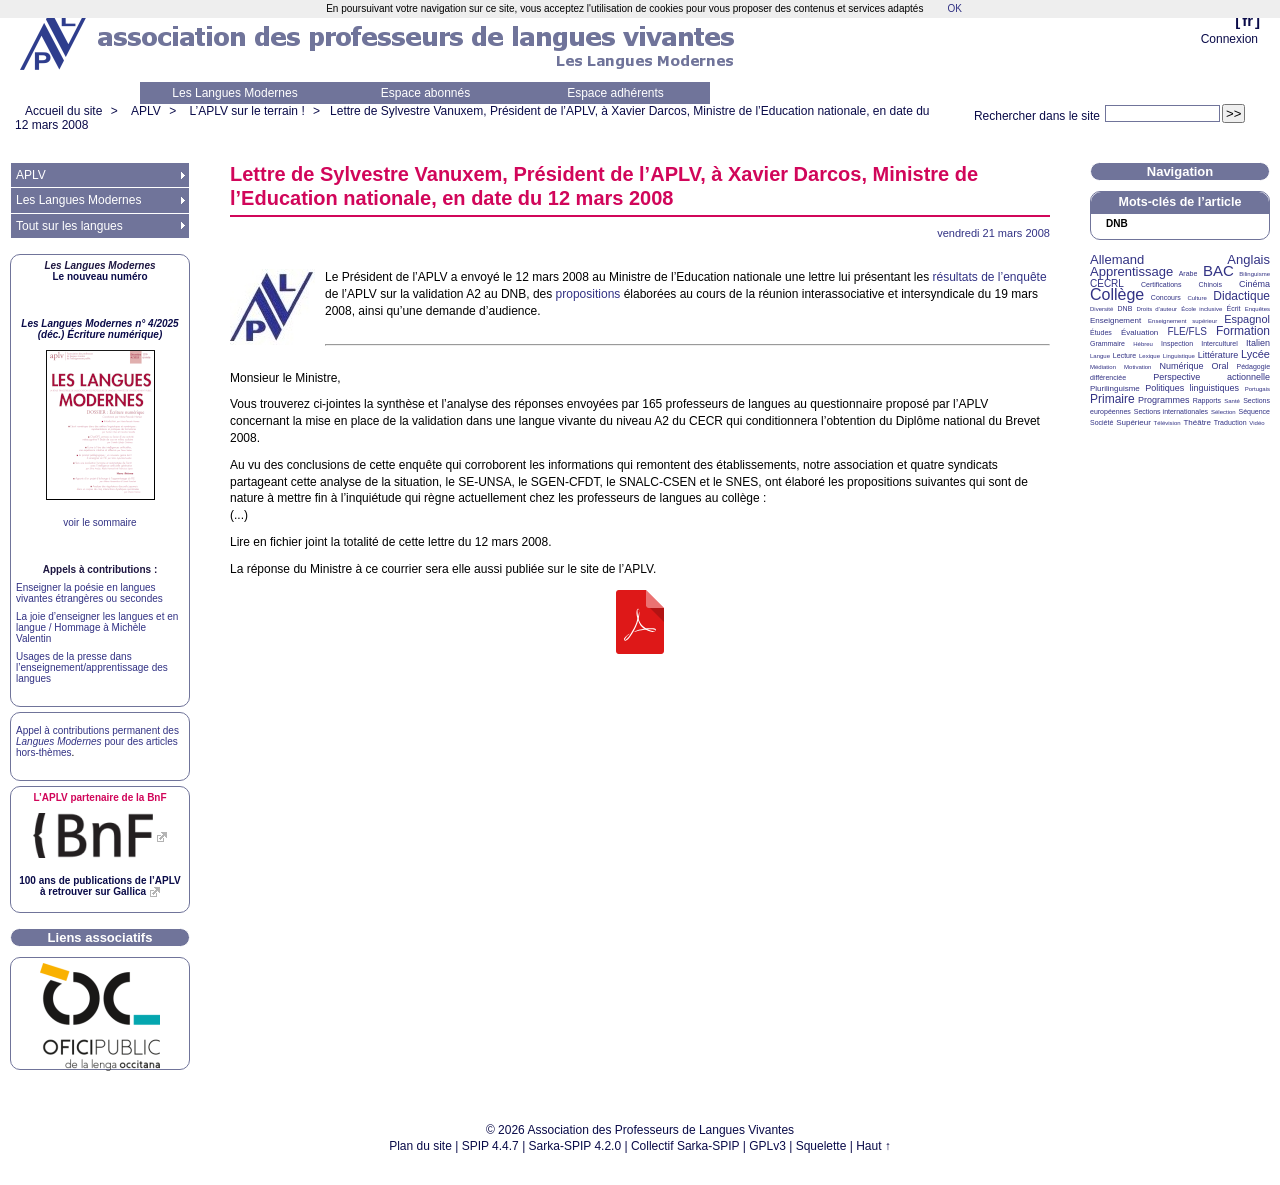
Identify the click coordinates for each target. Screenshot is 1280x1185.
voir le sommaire (99, 522)
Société (1101, 422)
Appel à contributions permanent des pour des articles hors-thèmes (97, 741)
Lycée (1255, 354)
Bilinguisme (1254, 274)
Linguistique (1179, 356)
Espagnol (1247, 319)
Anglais (1248, 259)
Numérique (1181, 366)
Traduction (1230, 422)
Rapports (1207, 400)
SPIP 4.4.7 (490, 1146)
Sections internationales (1171, 411)
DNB (1125, 308)
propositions (588, 294)
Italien (1258, 343)
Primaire (1112, 399)
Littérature (1218, 355)
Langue (1100, 356)
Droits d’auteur (1157, 309)
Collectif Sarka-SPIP (685, 1146)
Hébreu (1143, 344)
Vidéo (1256, 423)
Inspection (1177, 343)
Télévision (1167, 423)
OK (954, 8)
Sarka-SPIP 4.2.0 (575, 1146)
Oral (1220, 366)
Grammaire (1107, 343)
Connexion (1229, 39)
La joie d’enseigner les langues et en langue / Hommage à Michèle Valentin (97, 627)
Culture (1196, 298)
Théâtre (1197, 422)
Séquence (1254, 411)
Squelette (821, 1146)
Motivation (1137, 367)
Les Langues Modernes (234, 93)
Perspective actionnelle (1211, 377)
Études (1101, 332)
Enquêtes (1257, 309)
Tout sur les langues (69, 226)
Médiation (1103, 367)
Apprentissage (1131, 271)
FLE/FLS (1186, 331)
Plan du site (420, 1146)
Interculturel (1219, 343)
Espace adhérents (615, 93)
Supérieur (1133, 422)
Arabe (1188, 273)
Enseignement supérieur (1182, 321)
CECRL (1107, 283)
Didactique (1241, 296)
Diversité (1101, 309)
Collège (1117, 294)
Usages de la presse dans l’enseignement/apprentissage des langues (92, 667)
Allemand (1117, 259)
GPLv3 (767, 1146)
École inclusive (1201, 309)
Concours (1166, 297)
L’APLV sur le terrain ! (247, 111)
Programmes (1164, 400)
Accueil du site (63, 111)
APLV (146, 111)
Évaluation (1139, 332)
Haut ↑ (873, 1146)
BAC (1218, 270)
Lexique (1149, 356)
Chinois (1210, 284)
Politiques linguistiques (1192, 388)
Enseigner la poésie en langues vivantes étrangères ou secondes (89, 593)
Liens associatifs (100, 937)
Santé (1232, 401)
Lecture (1124, 355)
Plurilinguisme (1115, 388)
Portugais (1257, 389)
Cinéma (1254, 284)
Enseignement (1115, 320)
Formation (1243, 331)
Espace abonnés (425, 93)
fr (1247, 20)
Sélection (1223, 412)
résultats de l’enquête (990, 277)
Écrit (1233, 308)
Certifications (1161, 284)
